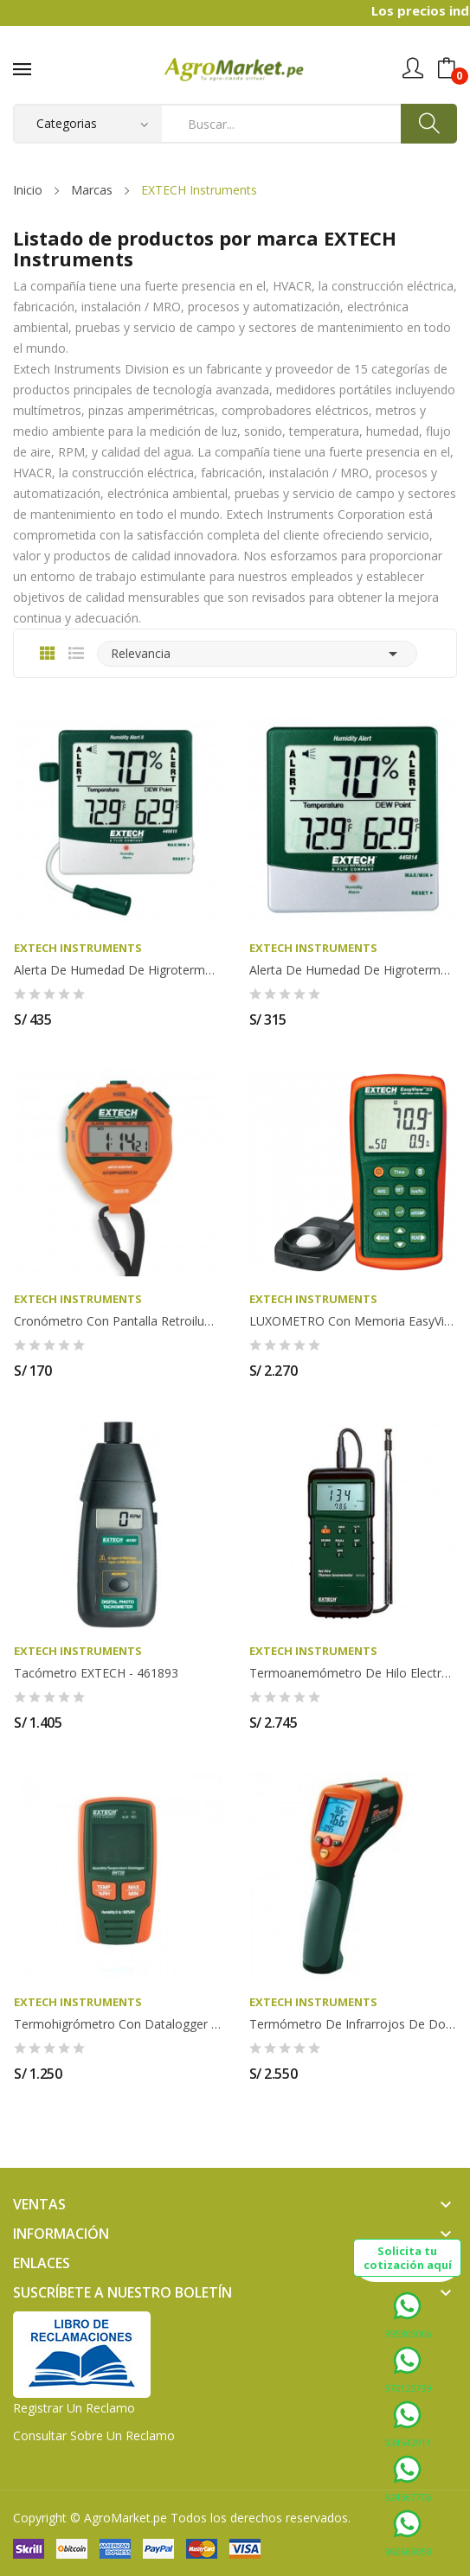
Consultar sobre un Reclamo (94, 2435)
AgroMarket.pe (125, 2517)
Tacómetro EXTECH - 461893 (96, 1673)
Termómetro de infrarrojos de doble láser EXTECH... (353, 2024)
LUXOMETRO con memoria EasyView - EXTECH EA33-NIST (353, 1321)
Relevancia (257, 653)
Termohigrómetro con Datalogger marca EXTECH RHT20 (118, 2024)
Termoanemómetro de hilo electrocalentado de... (353, 1673)
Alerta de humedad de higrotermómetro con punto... (118, 970)
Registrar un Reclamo (74, 2408)
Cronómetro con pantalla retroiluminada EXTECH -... (118, 1321)
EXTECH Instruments (78, 948)
